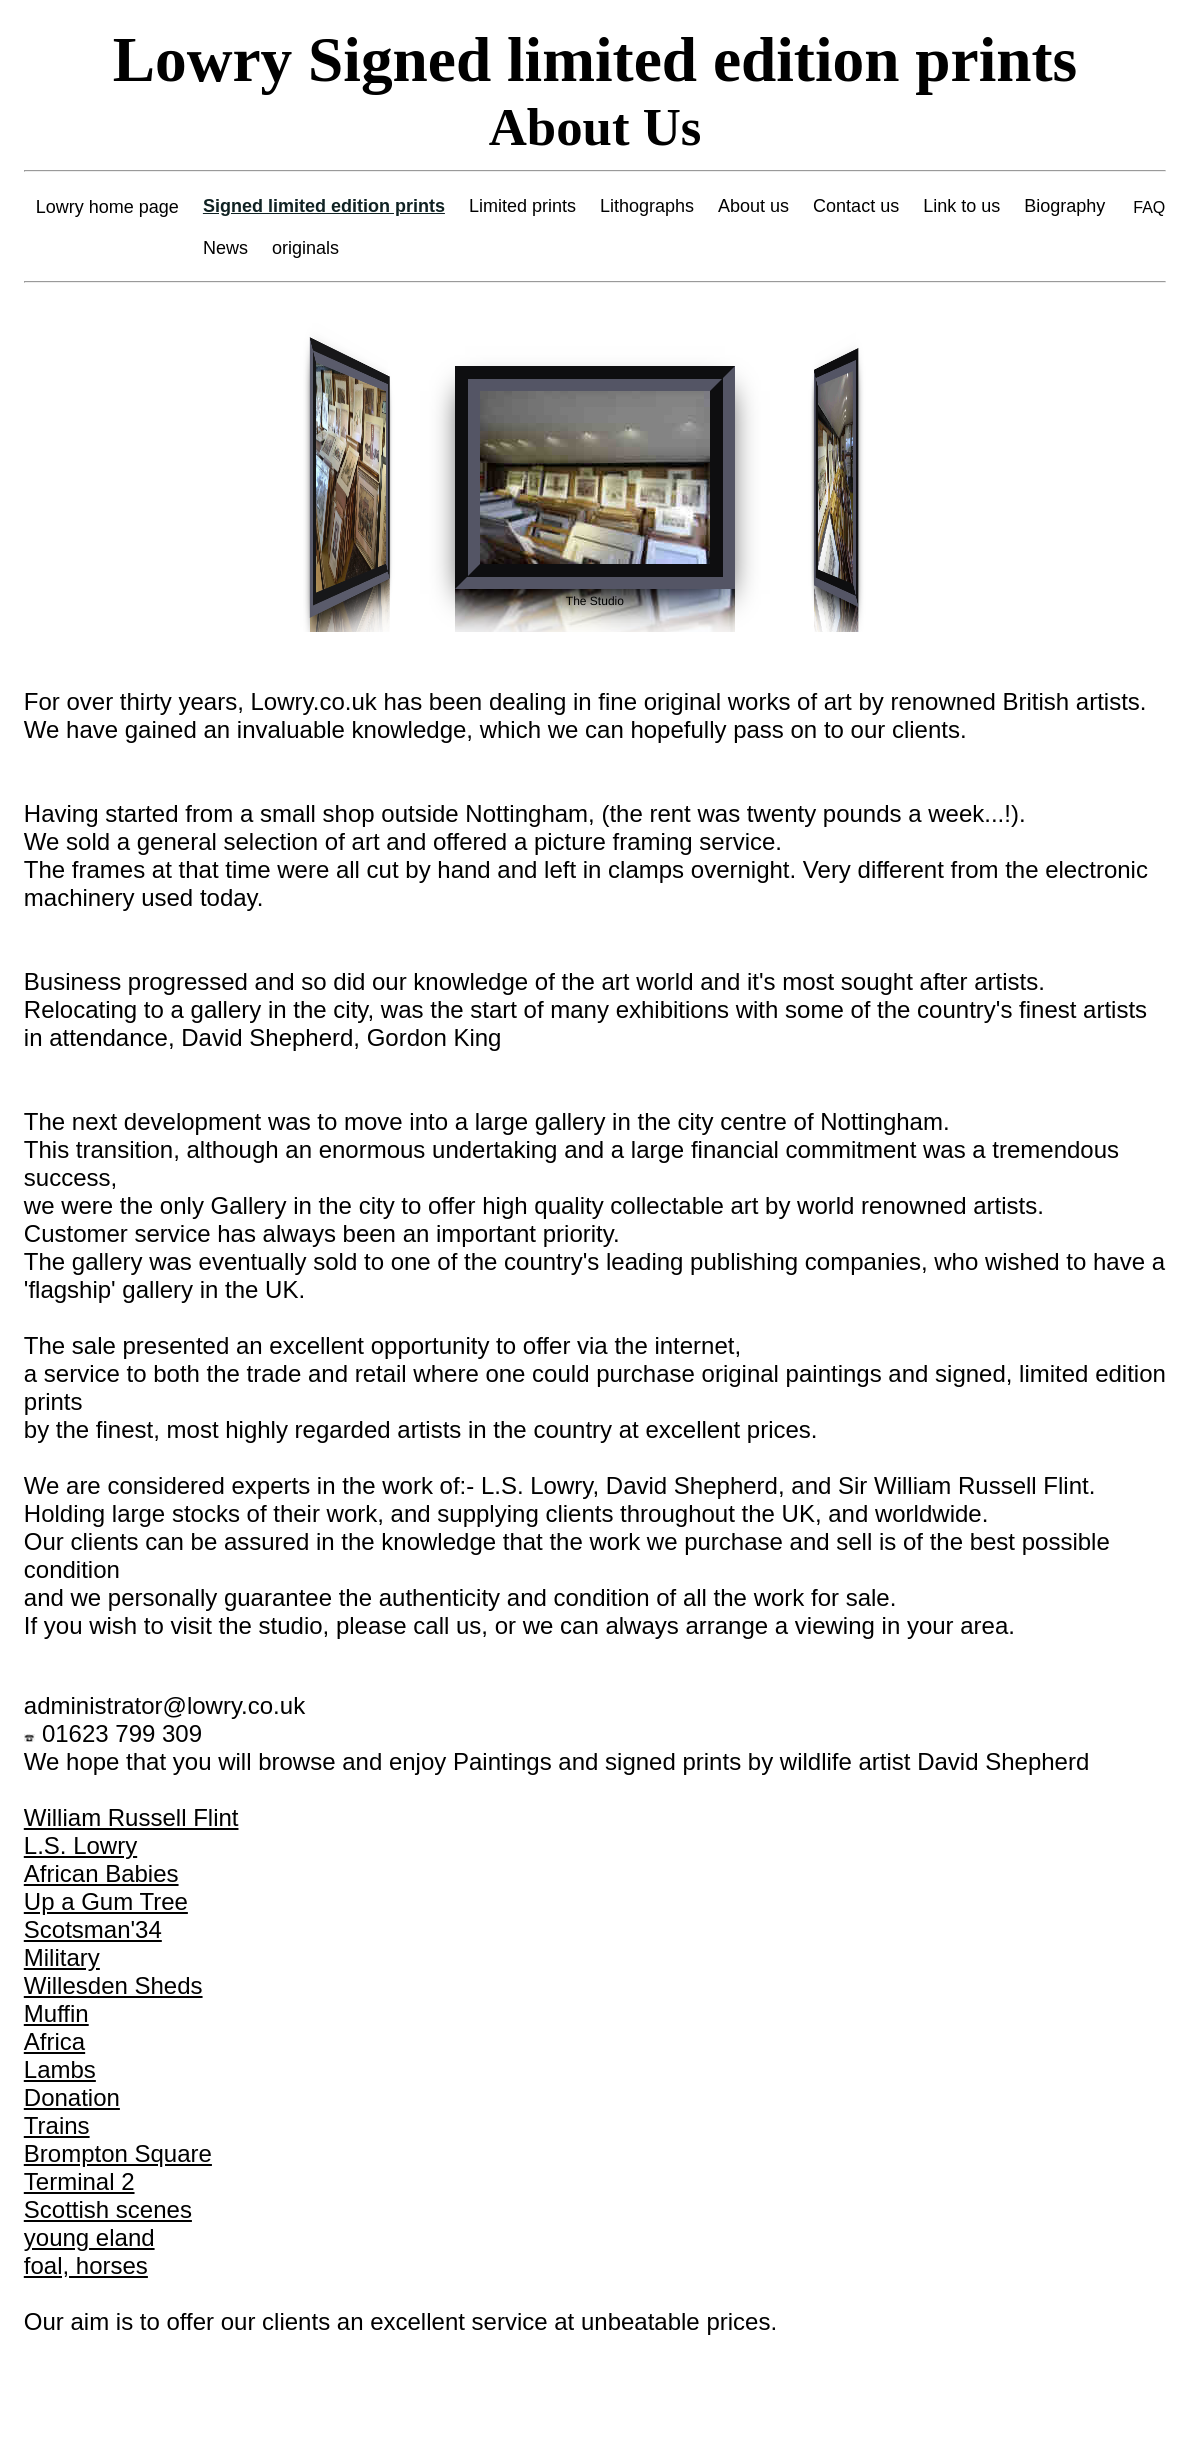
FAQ (1149, 207)
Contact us (856, 206)
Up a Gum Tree (106, 1901)
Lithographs (647, 206)
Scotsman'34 (93, 1929)
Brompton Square (118, 2153)
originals (305, 248)
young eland (89, 2237)
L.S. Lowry (80, 1845)
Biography (1064, 206)
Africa (54, 2041)
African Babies (101, 1873)
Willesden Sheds (113, 1985)
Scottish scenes (108, 2209)
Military (62, 1957)
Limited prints (522, 206)
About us (753, 206)
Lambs (60, 2069)
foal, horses (86, 2265)
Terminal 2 (79, 2181)
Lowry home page (107, 207)
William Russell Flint (131, 1817)
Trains (57, 2125)
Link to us (961, 206)
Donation (72, 2097)
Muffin (56, 2013)
